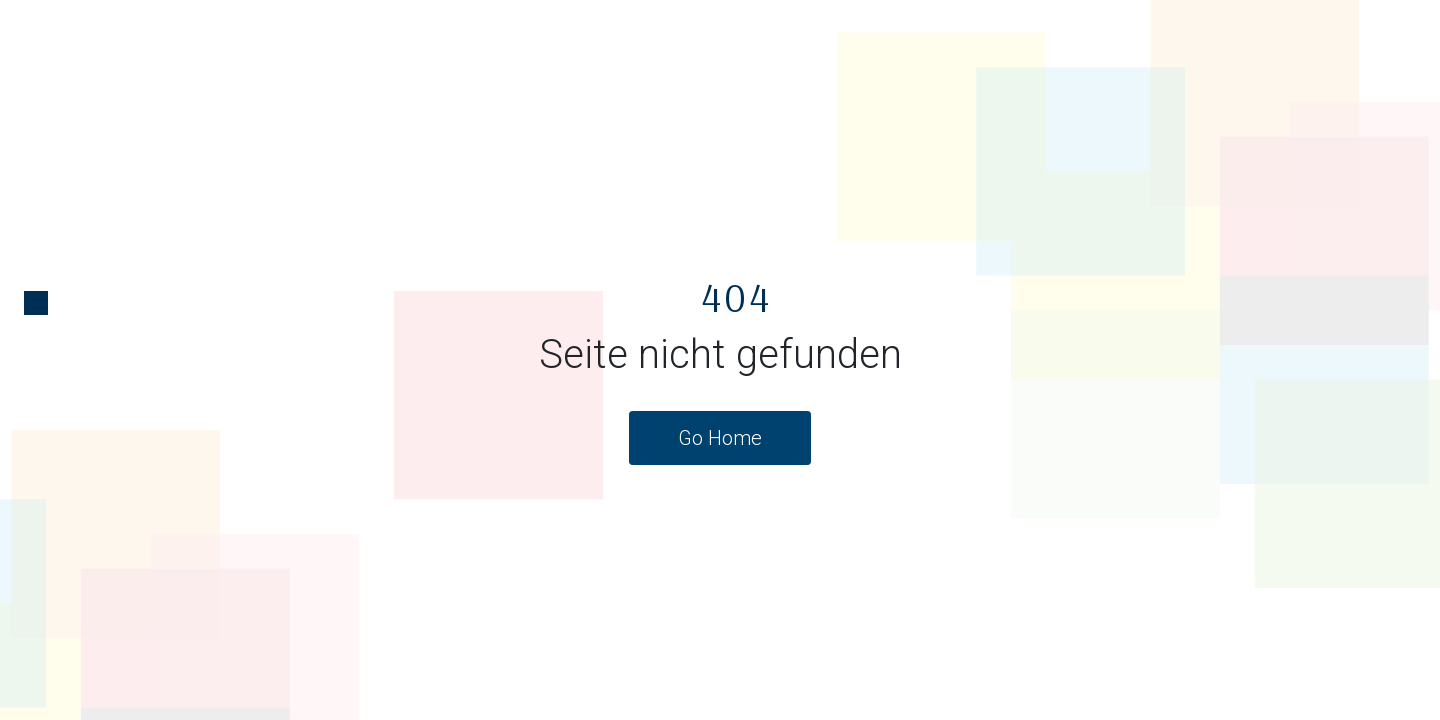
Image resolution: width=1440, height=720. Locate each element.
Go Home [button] (720, 438)
